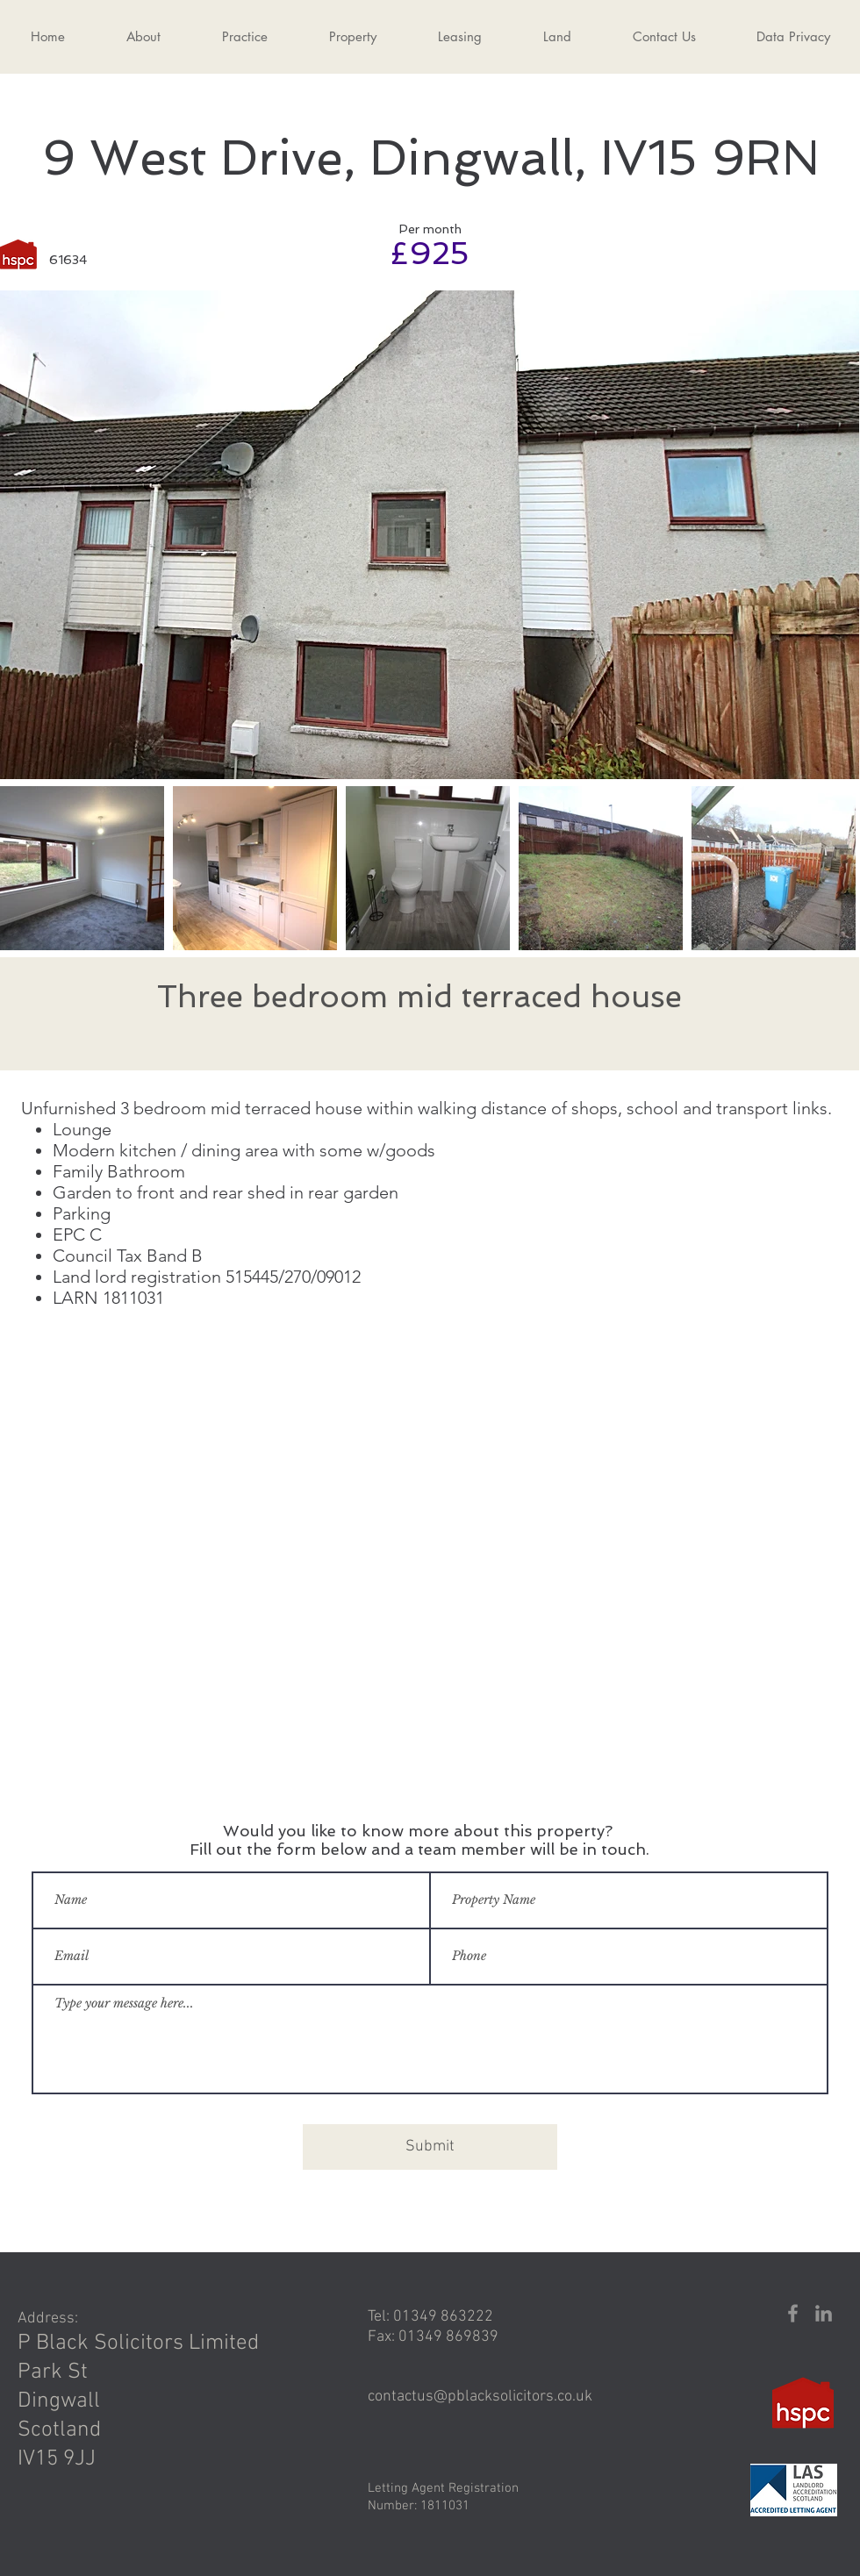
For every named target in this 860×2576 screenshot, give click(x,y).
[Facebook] (793, 2313)
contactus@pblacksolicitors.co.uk (480, 2396)
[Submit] (430, 2147)
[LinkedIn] (823, 2313)
